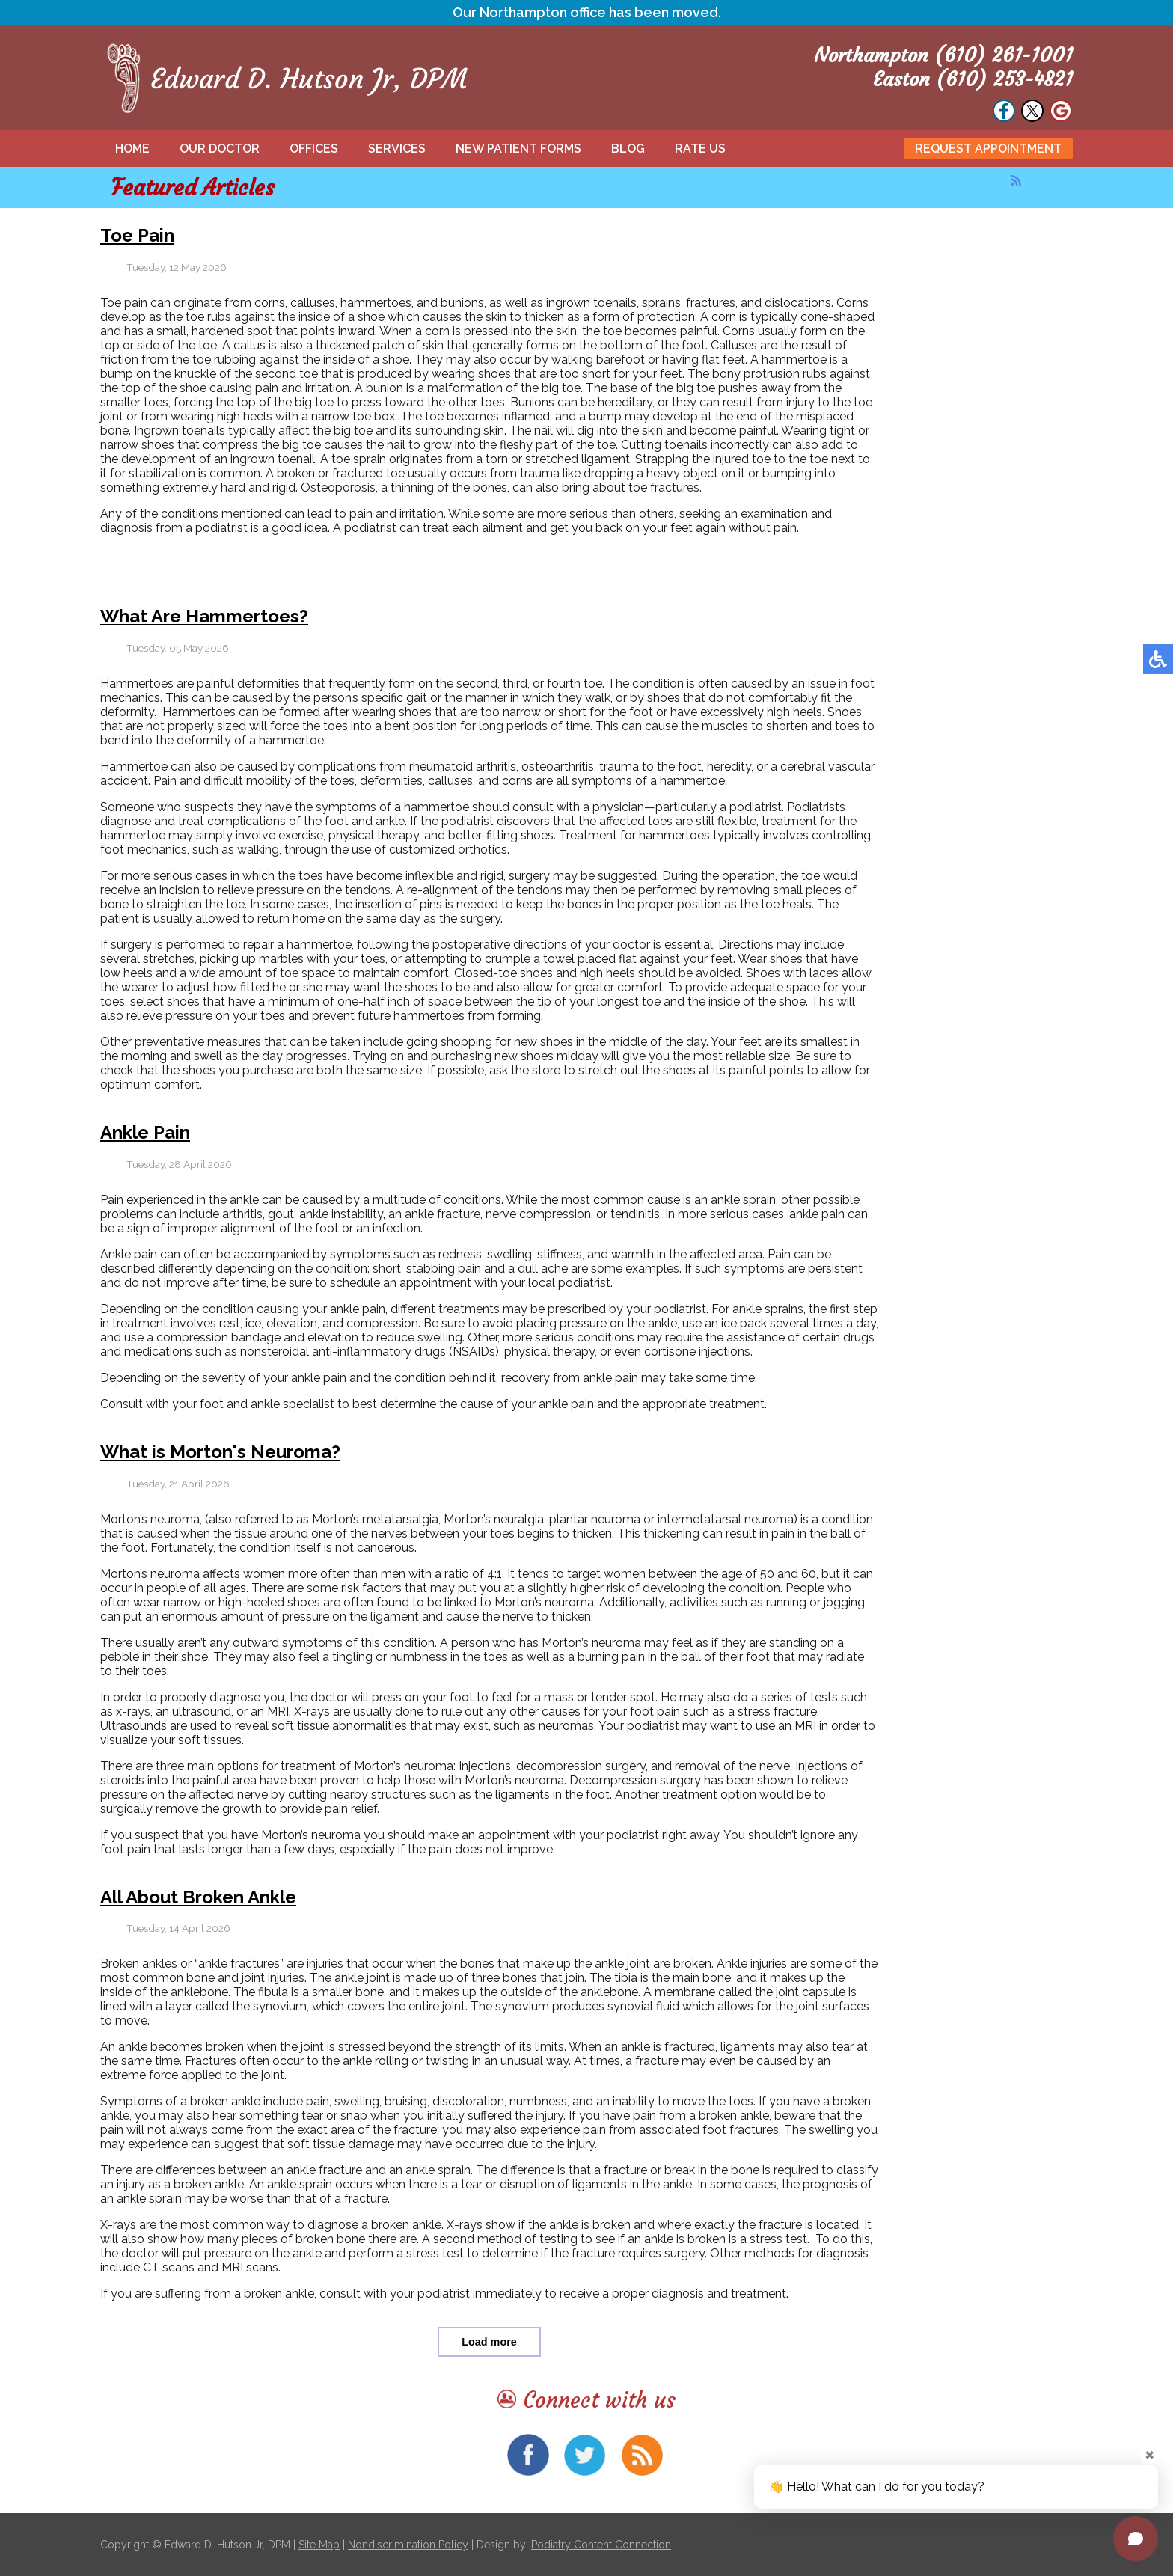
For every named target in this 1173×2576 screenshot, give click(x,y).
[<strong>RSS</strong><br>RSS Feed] (1016, 180)
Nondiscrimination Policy (408, 2545)
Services (397, 148)
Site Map (319, 2545)
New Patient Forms (518, 148)
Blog (628, 148)
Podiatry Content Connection (601, 2545)
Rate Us (700, 148)
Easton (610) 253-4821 (973, 79)
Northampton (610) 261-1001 (943, 55)
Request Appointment (988, 148)
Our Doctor (220, 148)
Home (132, 148)
